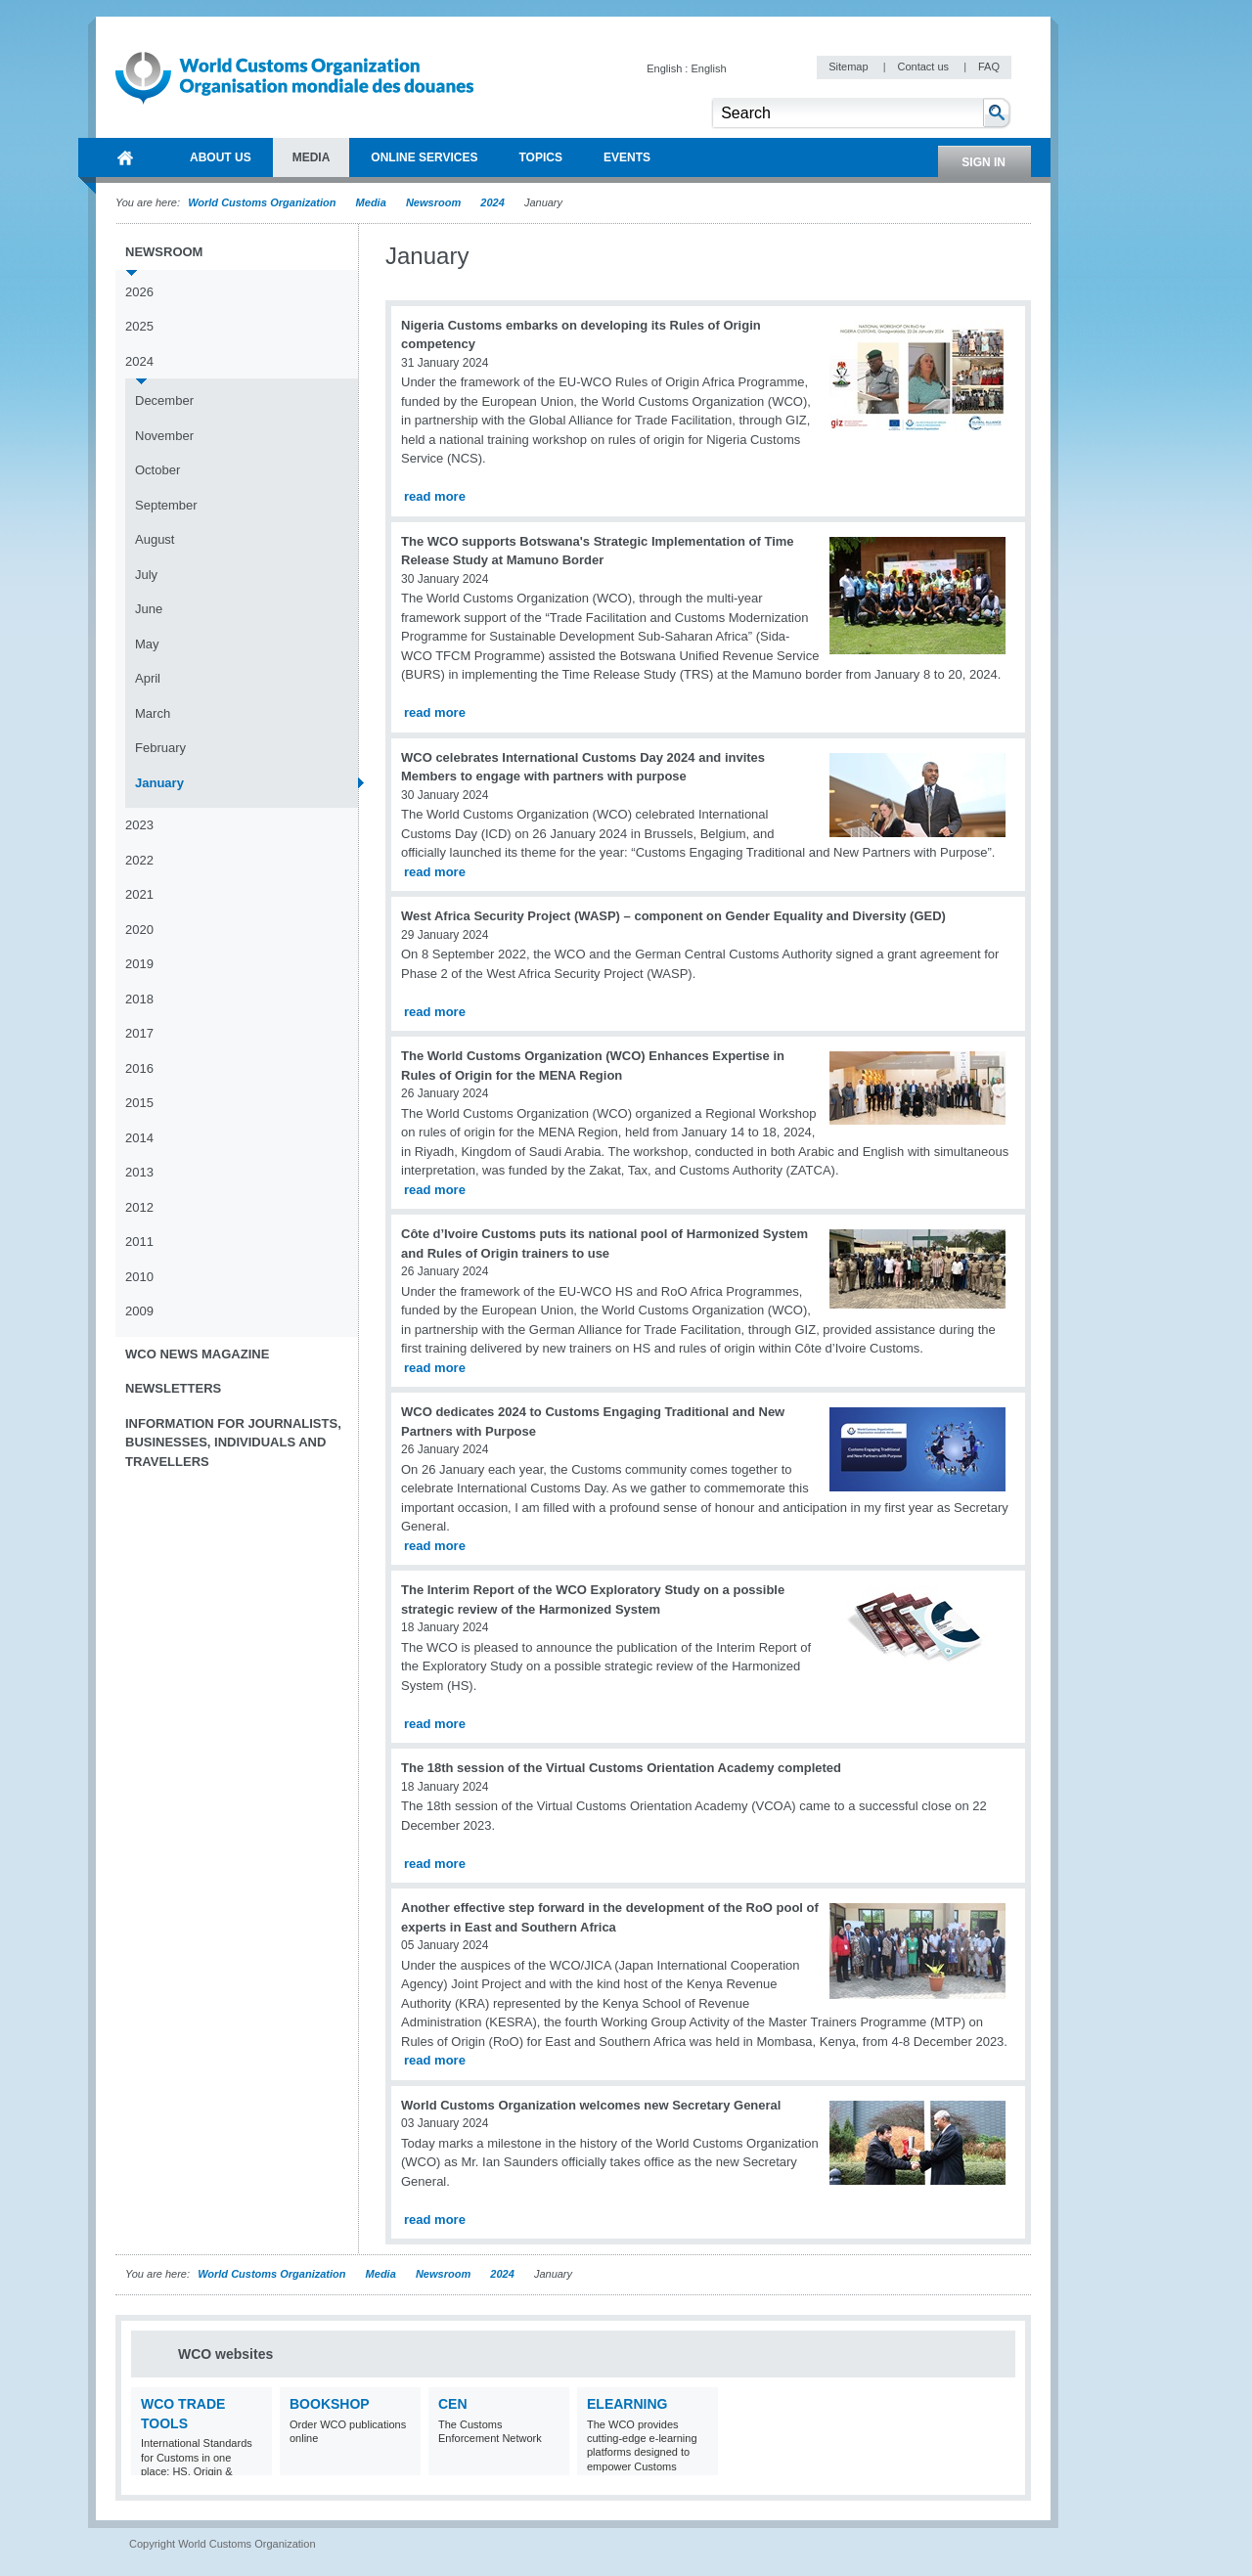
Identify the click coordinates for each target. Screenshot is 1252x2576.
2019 (139, 963)
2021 (139, 894)
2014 (139, 1138)
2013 (139, 1172)
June (148, 608)
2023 (139, 825)
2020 (139, 929)
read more (435, 496)
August (154, 539)
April (147, 678)
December (164, 400)
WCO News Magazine (197, 1354)
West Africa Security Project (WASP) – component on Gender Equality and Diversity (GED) (673, 916)
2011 (139, 1241)
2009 (139, 1311)
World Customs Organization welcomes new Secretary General (591, 2105)
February (160, 747)
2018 (139, 999)
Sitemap (849, 66)
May (147, 644)
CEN (453, 2404)
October (157, 470)
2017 (139, 1033)
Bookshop (330, 2404)
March (152, 713)
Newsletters (173, 1388)
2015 (139, 1102)
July (146, 574)
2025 (139, 326)
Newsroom (433, 202)
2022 (139, 860)
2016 (139, 1068)
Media (371, 202)
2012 (139, 1207)
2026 (139, 292)
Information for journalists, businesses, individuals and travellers (233, 1442)
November (164, 435)
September (166, 505)
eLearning (627, 2404)
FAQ (989, 66)
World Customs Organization (263, 202)
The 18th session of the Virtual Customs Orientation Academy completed (621, 1767)
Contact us (924, 66)
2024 (492, 202)
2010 (139, 1276)
